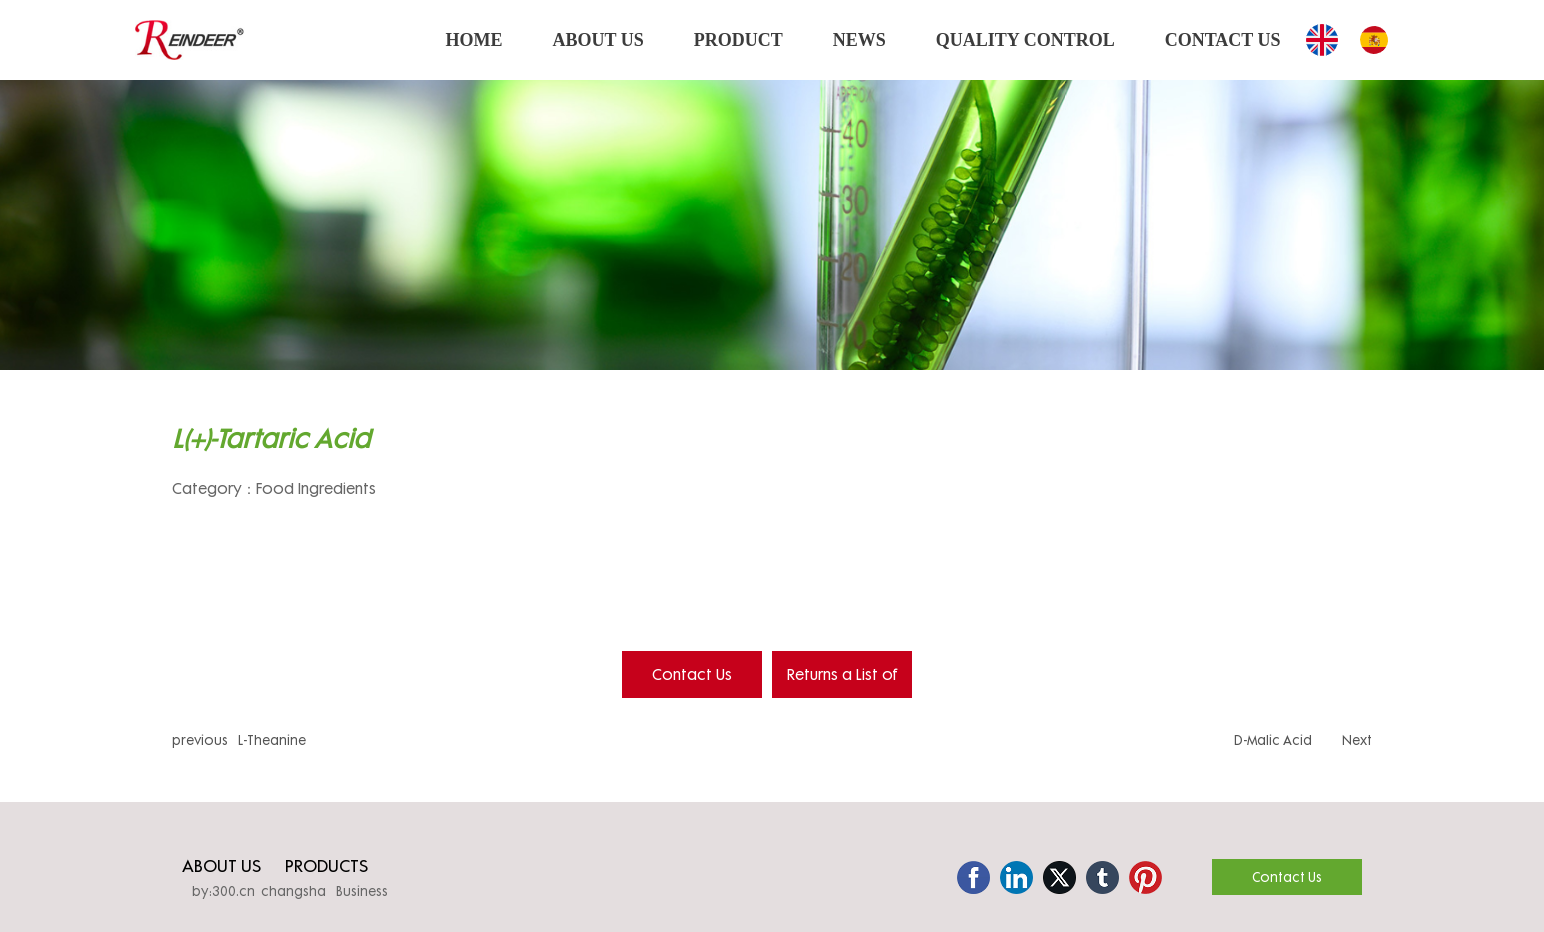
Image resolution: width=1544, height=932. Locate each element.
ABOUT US (221, 865)
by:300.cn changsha (259, 891)
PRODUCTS (326, 865)
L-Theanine (272, 740)
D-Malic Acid (1273, 740)
